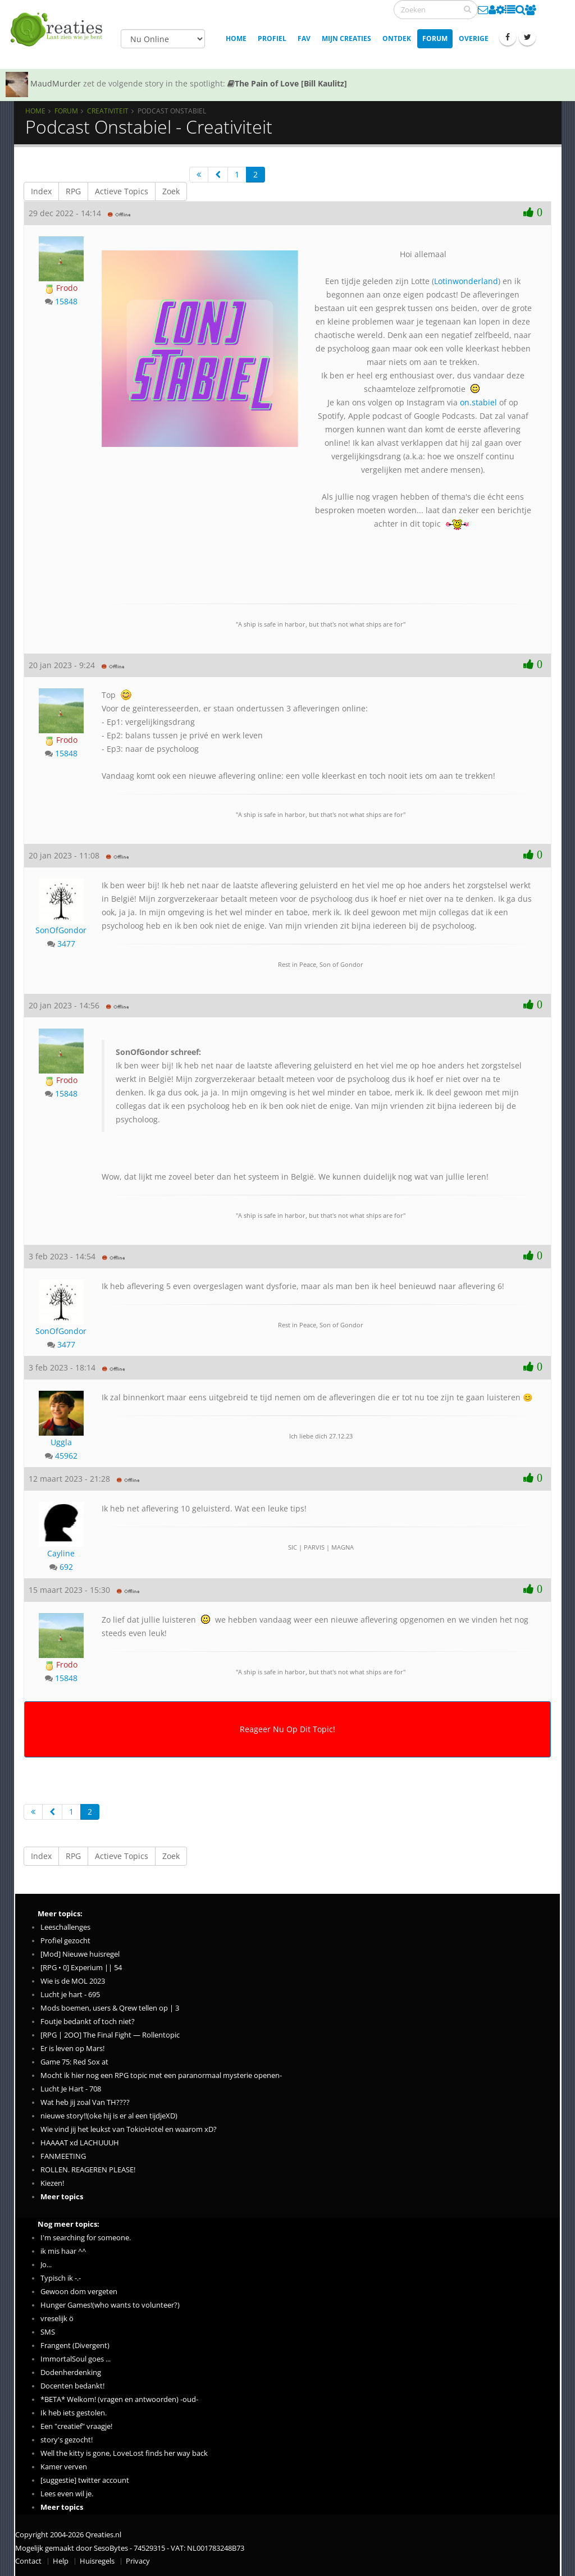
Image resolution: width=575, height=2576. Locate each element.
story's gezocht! (66, 2440)
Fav (304, 38)
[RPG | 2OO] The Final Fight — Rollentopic (110, 2035)
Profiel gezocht (65, 1940)
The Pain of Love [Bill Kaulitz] (287, 83)
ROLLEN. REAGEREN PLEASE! (87, 2170)
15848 (66, 301)
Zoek (171, 191)
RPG (73, 191)
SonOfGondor (60, 930)
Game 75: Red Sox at (74, 2062)
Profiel (272, 38)
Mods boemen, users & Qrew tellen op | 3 (109, 2008)
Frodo (61, 287)
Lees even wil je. (66, 2494)
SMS (47, 2332)
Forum (435, 38)
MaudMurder (55, 83)
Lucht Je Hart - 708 (70, 2089)
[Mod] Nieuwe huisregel (80, 1954)
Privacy (138, 2561)
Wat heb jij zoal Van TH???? (85, 2102)
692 (66, 1566)
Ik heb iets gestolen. (73, 2413)
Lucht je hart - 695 (70, 1994)
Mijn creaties (346, 38)
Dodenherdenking (70, 2372)
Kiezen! (52, 2183)
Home (236, 38)
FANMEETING (63, 2156)
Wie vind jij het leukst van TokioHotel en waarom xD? (128, 2129)
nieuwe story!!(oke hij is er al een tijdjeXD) (108, 2116)
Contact (28, 2561)
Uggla (61, 1442)
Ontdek (396, 38)
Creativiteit (108, 110)
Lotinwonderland (466, 281)
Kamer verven (63, 2467)
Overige (474, 38)
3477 (66, 943)
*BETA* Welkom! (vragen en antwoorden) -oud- (119, 2399)
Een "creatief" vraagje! (76, 2426)
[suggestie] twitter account (84, 2480)
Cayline (61, 1553)
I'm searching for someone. (85, 2237)
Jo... (46, 2264)
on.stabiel (478, 402)
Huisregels (97, 2561)
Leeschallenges (65, 1927)
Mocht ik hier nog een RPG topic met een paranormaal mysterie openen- (161, 2075)
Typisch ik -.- (60, 2278)
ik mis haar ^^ (63, 2251)
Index (41, 191)
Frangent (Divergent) (74, 2345)
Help (61, 2561)
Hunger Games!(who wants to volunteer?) (110, 2305)
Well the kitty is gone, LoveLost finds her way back (124, 2453)
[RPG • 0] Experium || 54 (81, 1967)
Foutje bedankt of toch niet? (87, 2021)
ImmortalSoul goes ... (75, 2359)
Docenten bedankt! (72, 2386)
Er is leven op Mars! (72, 2048)
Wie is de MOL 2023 (72, 1981)
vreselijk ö (57, 2318)
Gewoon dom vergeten (78, 2291)
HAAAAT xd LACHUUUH (79, 2143)
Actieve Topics (121, 191)
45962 (66, 1455)
